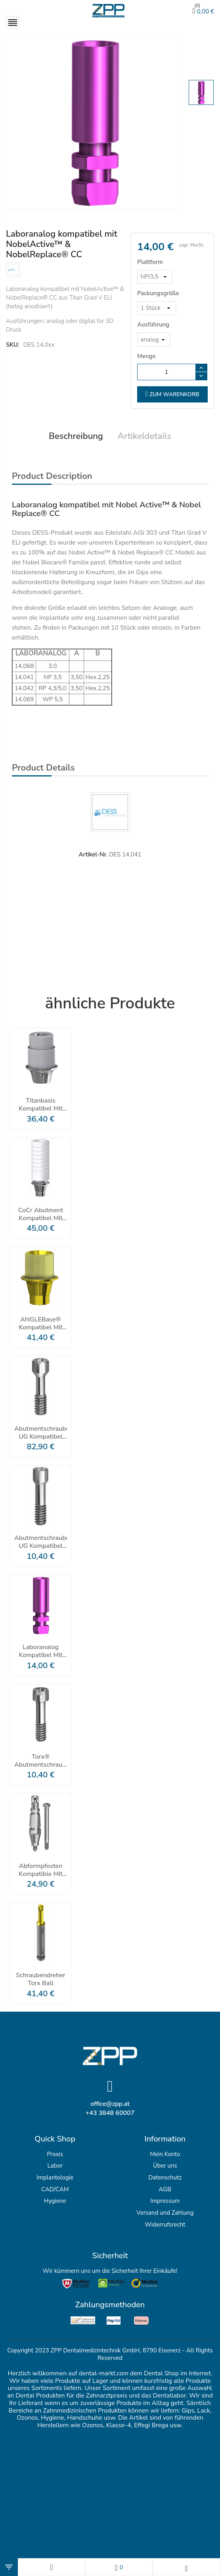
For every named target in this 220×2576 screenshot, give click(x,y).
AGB (165, 2190)
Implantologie (54, 2178)
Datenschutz (165, 2178)
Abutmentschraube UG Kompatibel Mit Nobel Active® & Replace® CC (40, 1542)
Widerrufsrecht (165, 2225)
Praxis (55, 2154)
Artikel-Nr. (93, 855)
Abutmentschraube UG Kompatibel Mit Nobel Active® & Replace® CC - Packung (40, 1433)
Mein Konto (165, 2154)
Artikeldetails (144, 436)
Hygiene (55, 2201)
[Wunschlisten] (119, 2567)
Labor (55, 2166)
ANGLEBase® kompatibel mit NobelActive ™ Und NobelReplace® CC (40, 1324)
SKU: (12, 343)
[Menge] (166, 372)
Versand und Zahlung (164, 2213)
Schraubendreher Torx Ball (40, 1980)
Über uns (165, 2166)
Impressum (165, 2201)
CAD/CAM (55, 2190)
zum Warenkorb (172, 395)
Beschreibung (76, 436)
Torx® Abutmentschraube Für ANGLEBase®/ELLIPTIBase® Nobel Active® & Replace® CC (40, 1761)
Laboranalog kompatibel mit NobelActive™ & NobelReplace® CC (40, 1651)
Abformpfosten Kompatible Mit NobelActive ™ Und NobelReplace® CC (40, 1870)
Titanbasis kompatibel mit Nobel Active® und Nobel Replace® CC (40, 1105)
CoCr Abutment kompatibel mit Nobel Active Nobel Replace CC (40, 1214)
